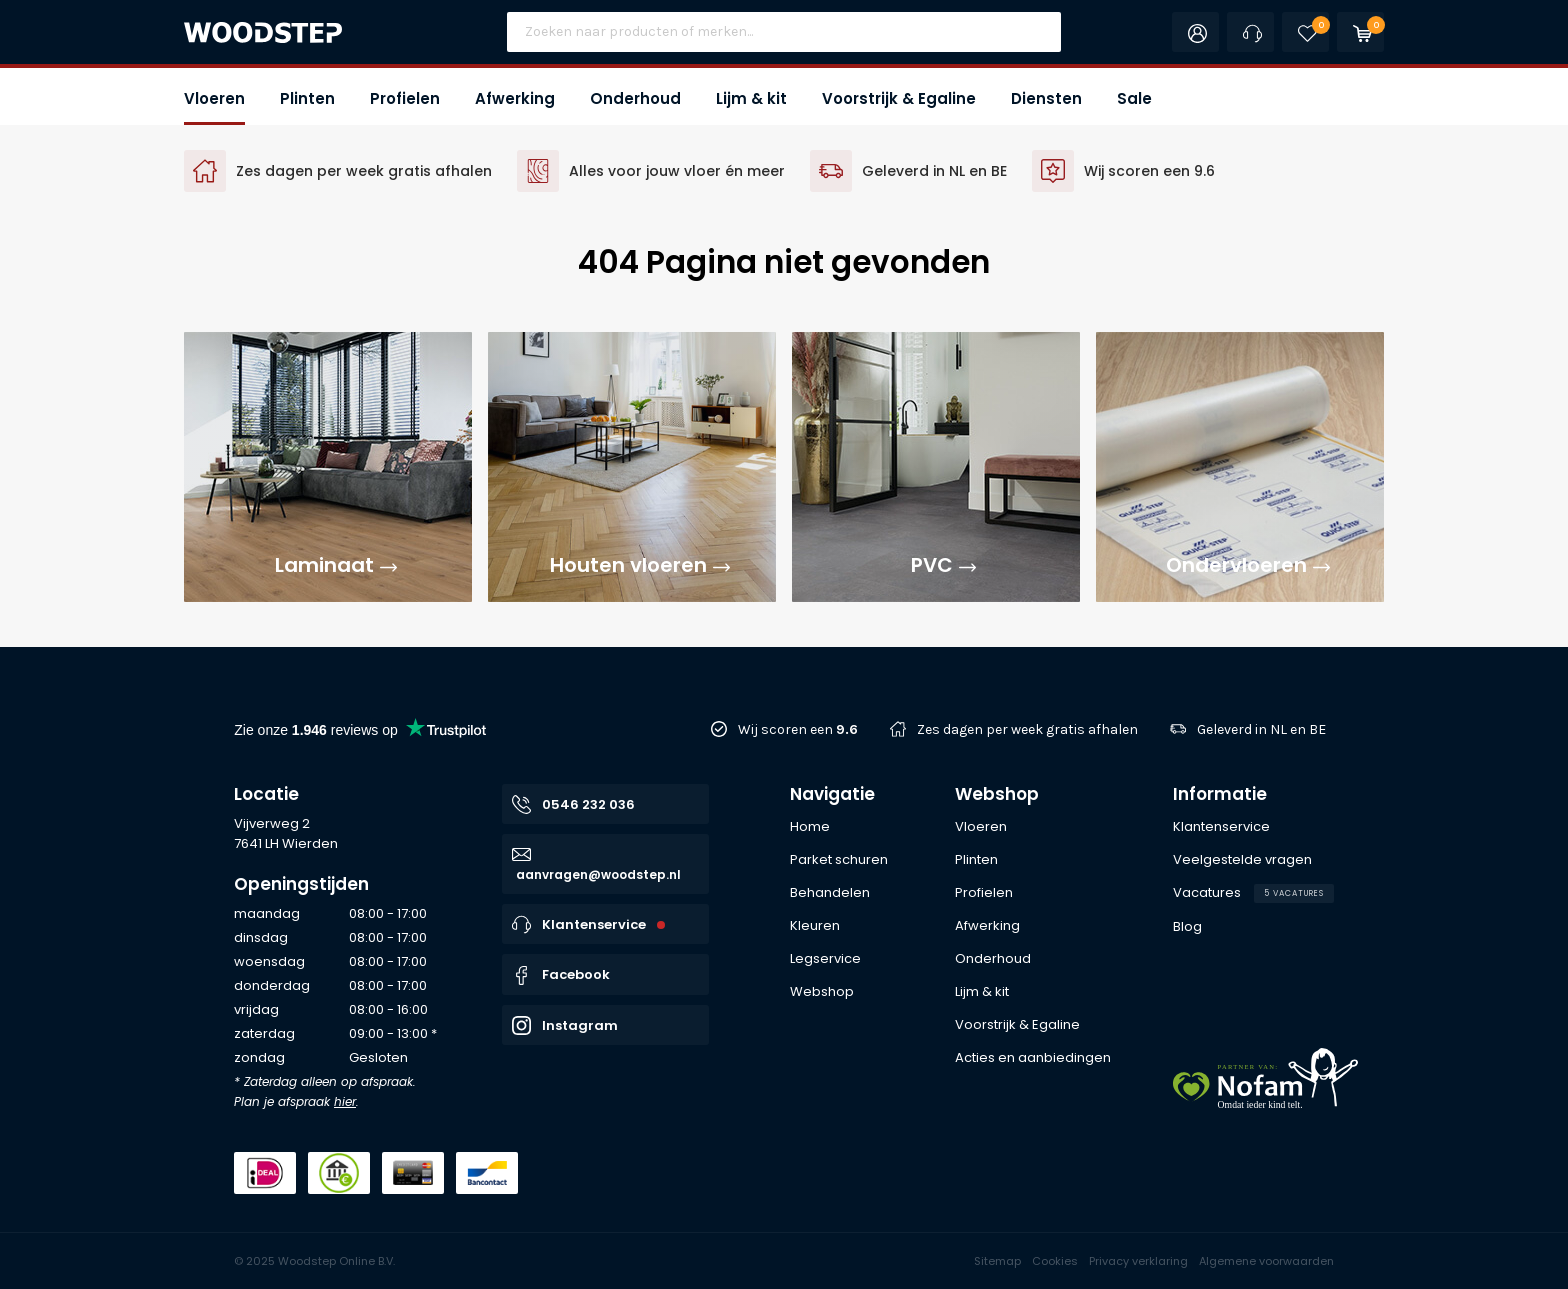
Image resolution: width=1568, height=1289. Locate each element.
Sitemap (997, 1261)
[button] (214, 96)
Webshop (997, 794)
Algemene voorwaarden (1266, 1261)
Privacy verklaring (1138, 1261)
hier (345, 1101)
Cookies (1055, 1261)
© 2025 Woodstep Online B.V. (314, 1261)
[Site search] (783, 32)
